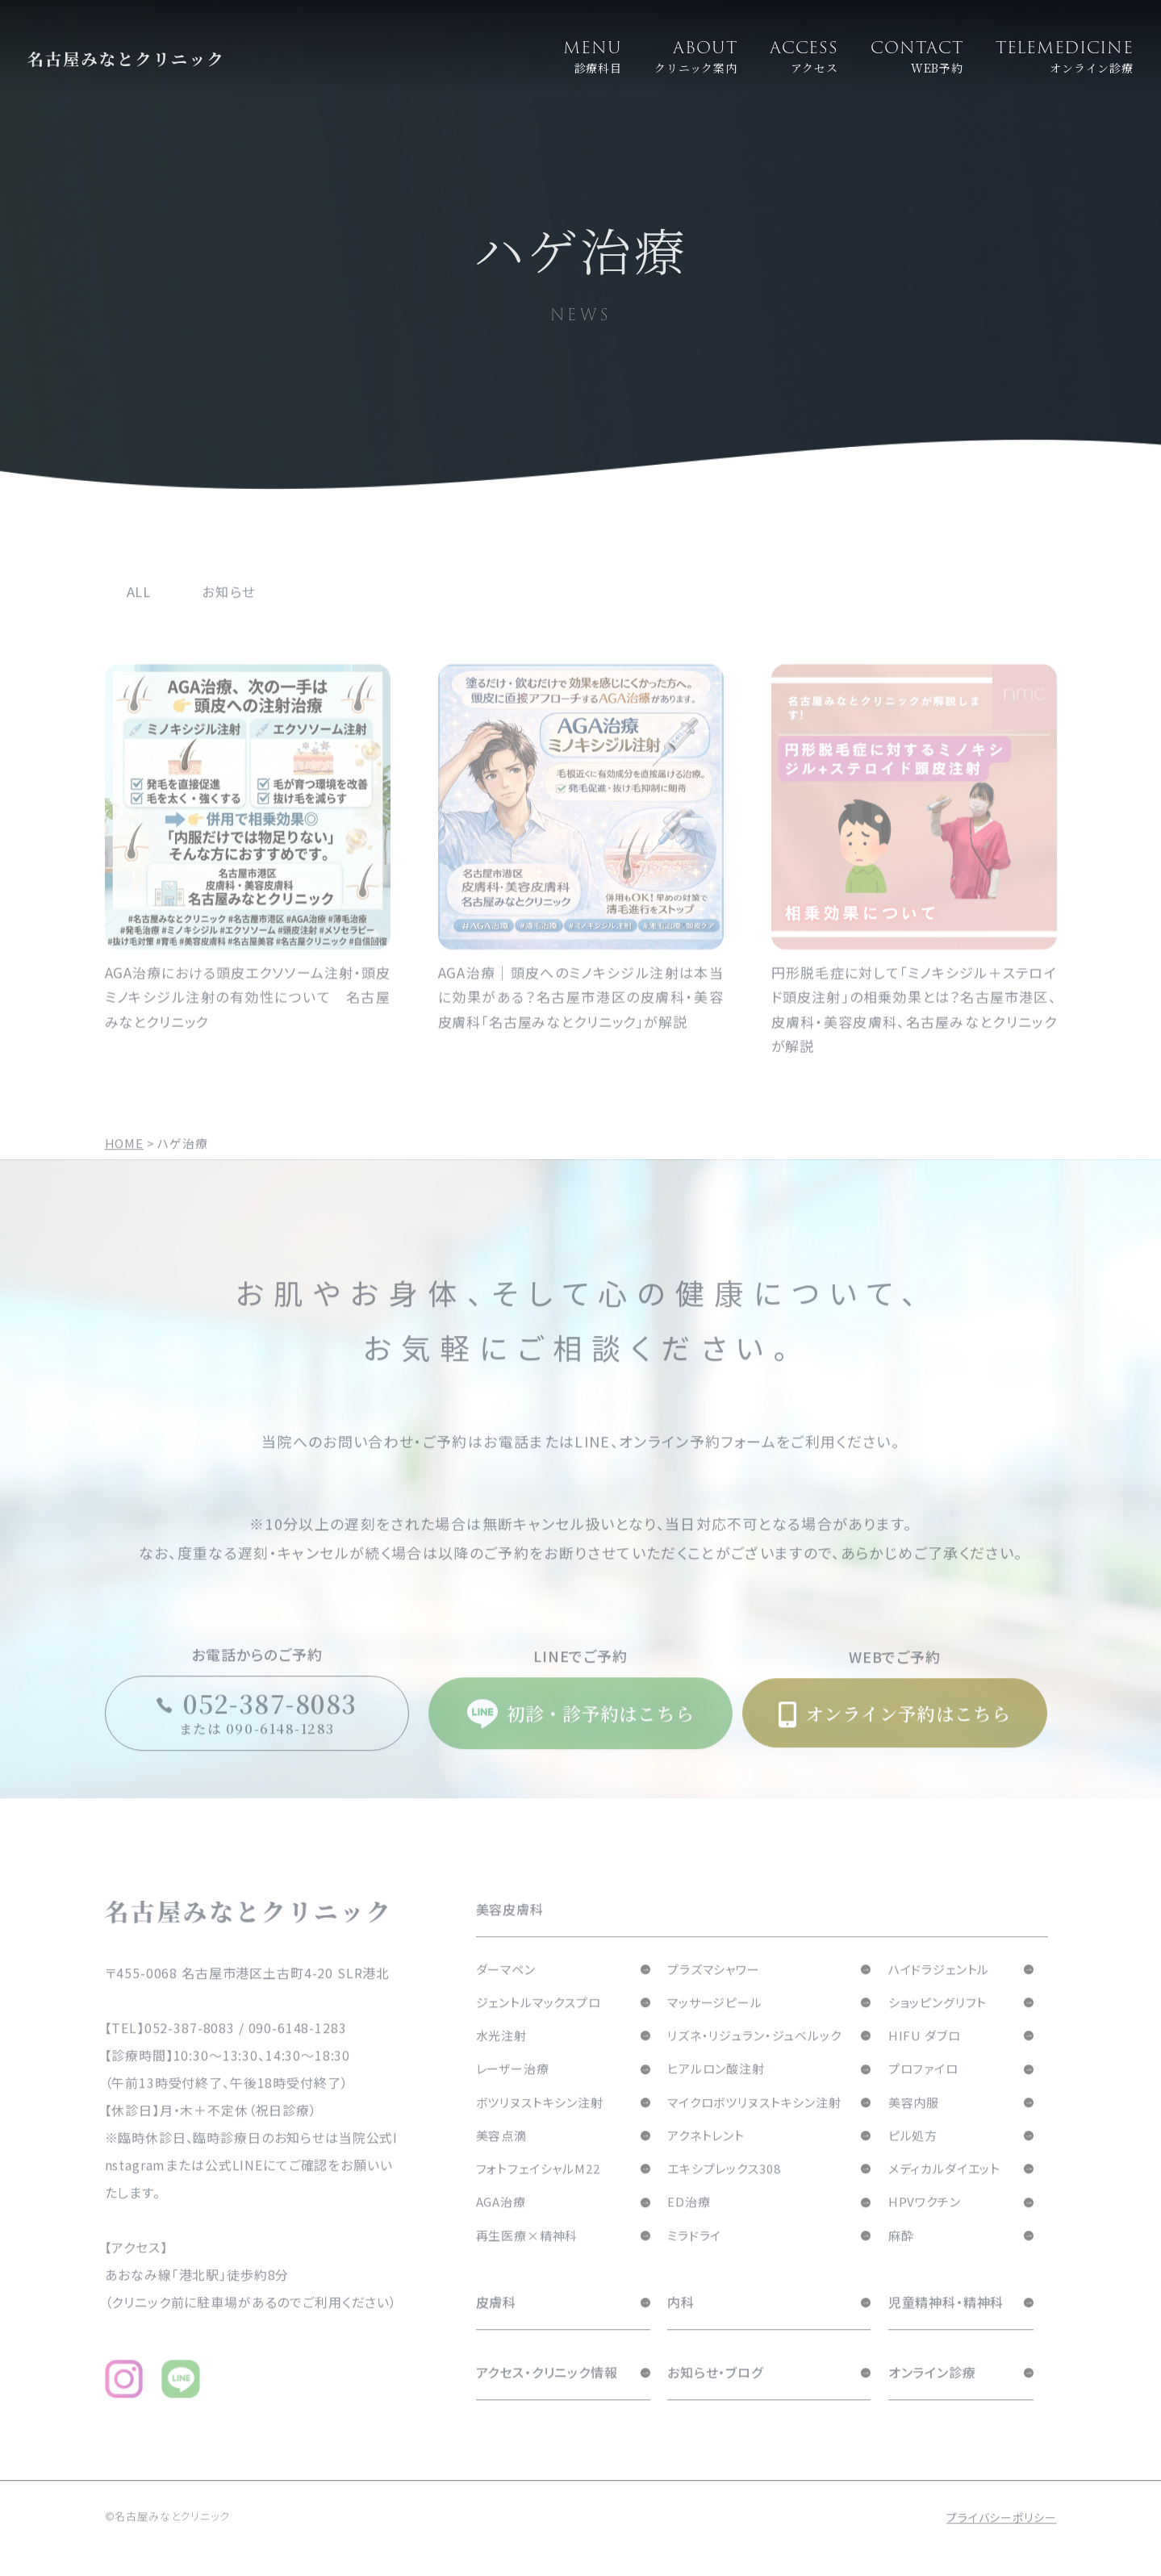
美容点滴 (501, 2157)
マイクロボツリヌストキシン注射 (754, 2124)
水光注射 (501, 2057)
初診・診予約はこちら (580, 1736)
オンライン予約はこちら (895, 1736)
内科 (681, 2324)
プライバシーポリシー (1001, 2540)
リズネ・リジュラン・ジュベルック (754, 2057)
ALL (139, 614)
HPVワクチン (924, 2223)
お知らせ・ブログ (715, 2394)
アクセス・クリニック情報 (547, 2394)
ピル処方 (913, 2157)
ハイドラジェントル (939, 1991)
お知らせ (228, 614)
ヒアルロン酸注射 (716, 2090)
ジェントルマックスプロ (538, 2024)
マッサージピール (714, 2024)
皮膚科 (496, 2324)
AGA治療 (501, 2223)
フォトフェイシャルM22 (538, 2190)
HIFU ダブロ (924, 2057)
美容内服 (913, 2124)
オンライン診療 (932, 2394)
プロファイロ (923, 2090)
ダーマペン (506, 1991)
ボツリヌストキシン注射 (539, 2124)
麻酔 (901, 2257)
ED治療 (688, 2223)
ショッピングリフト (938, 2024)
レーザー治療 (512, 2090)
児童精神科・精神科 (946, 2324)
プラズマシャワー (713, 1991)
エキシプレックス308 (723, 2190)
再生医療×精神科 (527, 2257)
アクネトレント (706, 2157)
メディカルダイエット (944, 2190)
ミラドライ (694, 2257)
